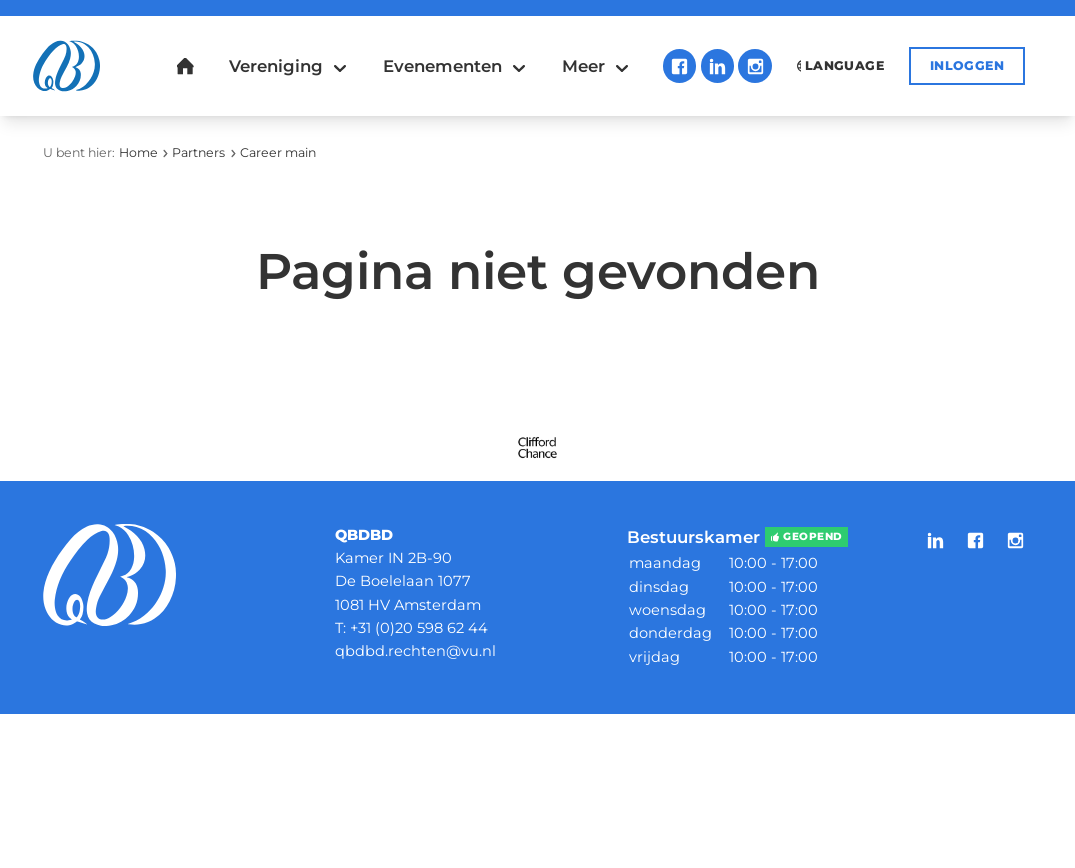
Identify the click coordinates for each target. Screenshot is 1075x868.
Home (138, 152)
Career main (278, 152)
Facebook (679, 65)
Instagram (754, 65)
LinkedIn (717, 65)
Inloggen (967, 65)
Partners (198, 152)
